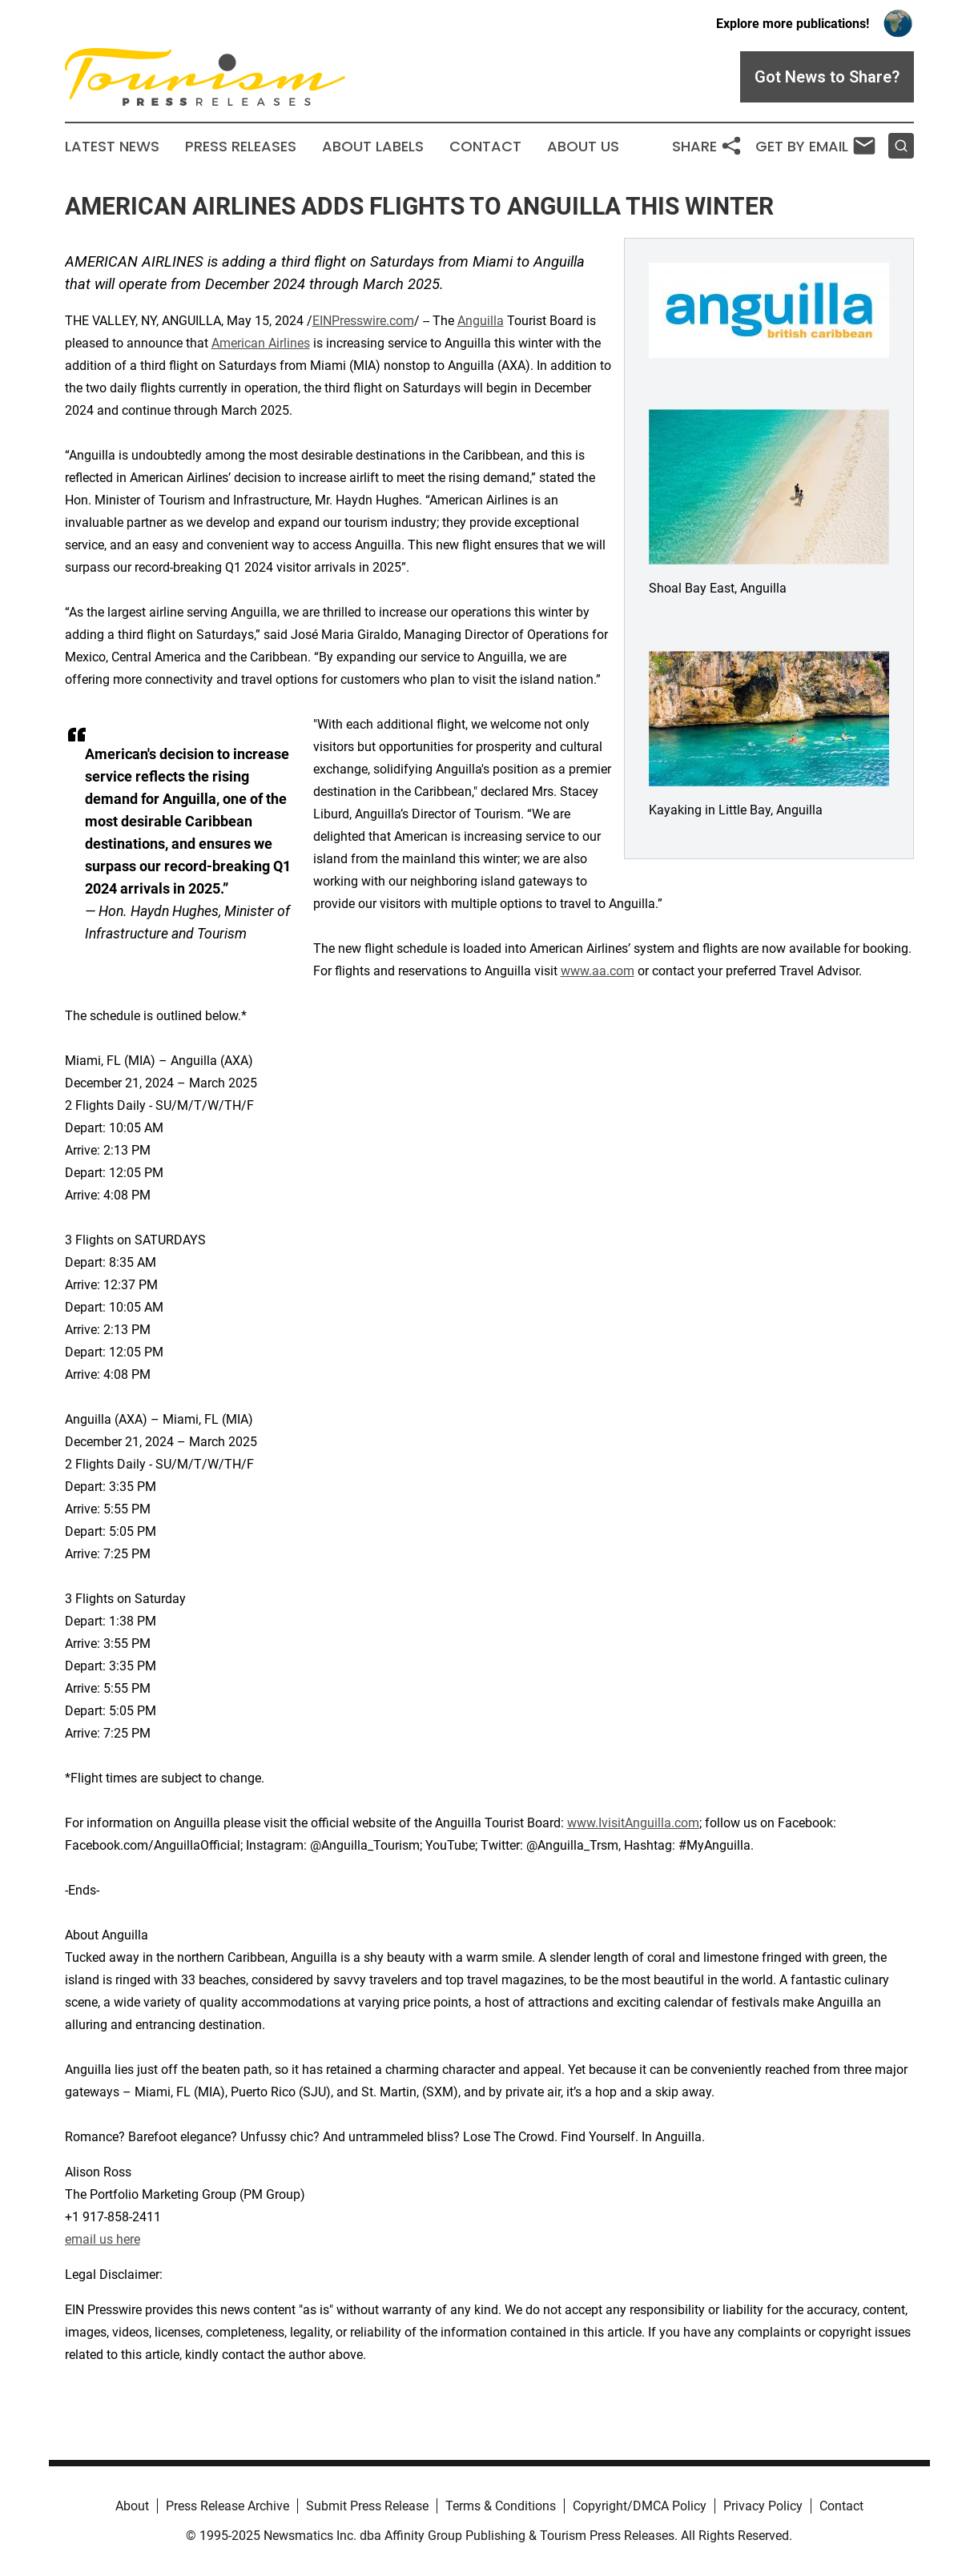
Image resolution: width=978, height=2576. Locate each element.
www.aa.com (597, 971)
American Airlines (260, 343)
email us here (102, 2239)
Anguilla (480, 320)
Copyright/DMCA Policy (639, 2506)
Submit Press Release (367, 2506)
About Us (583, 146)
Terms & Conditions (500, 2506)
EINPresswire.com (363, 320)
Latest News (112, 146)
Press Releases (240, 146)
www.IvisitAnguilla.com (633, 1823)
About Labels (373, 146)
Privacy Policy (763, 2506)
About (132, 2506)
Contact (485, 146)
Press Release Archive (227, 2506)
